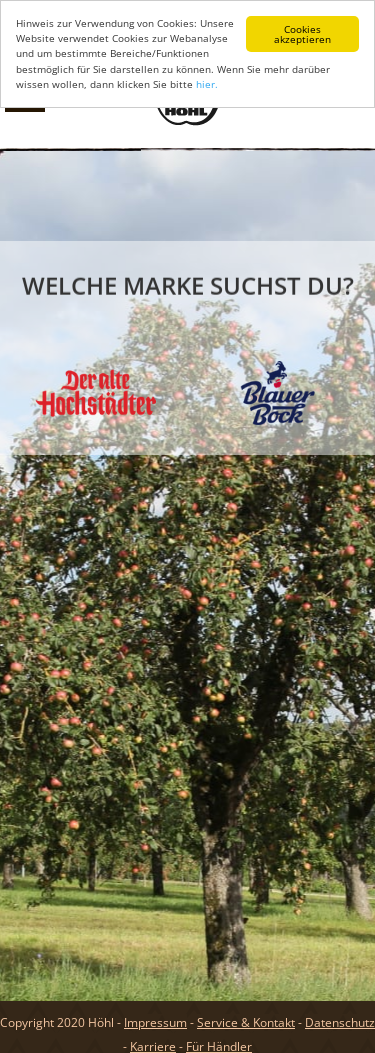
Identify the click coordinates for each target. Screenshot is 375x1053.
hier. (207, 84)
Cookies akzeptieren (302, 34)
